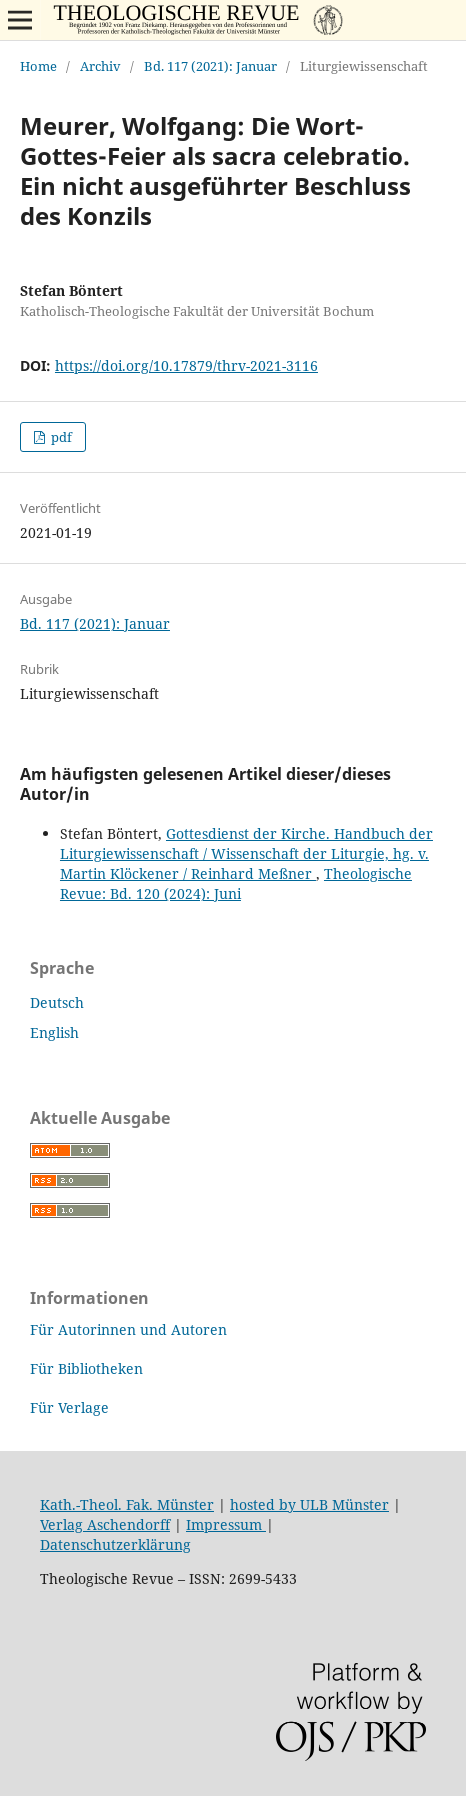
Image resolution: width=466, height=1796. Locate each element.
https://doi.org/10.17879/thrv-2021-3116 (186, 365)
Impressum (226, 1524)
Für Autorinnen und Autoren (128, 1329)
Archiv (100, 66)
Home (38, 66)
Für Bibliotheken (86, 1368)
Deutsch (57, 1002)
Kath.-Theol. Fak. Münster (127, 1504)
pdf (60, 437)
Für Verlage (69, 1407)
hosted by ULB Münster (309, 1504)
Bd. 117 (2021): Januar (210, 66)
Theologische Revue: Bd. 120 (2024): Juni (236, 883)
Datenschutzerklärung (115, 1544)
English (54, 1032)
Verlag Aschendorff (105, 1524)
